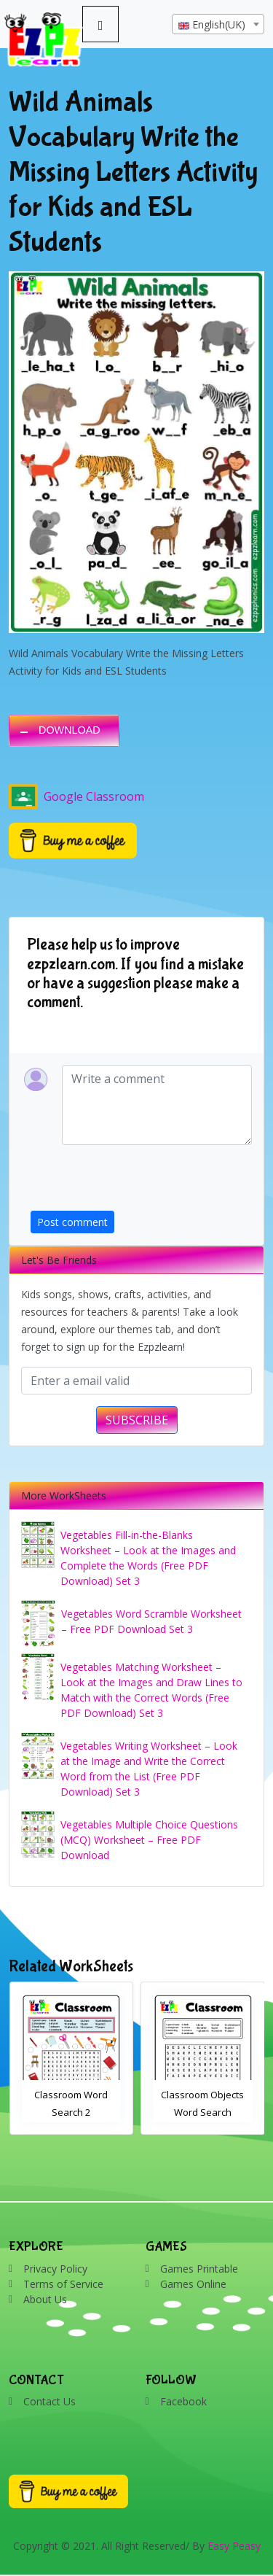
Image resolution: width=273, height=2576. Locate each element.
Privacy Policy (55, 2269)
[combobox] (218, 24)
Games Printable (199, 2269)
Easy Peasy (234, 2546)
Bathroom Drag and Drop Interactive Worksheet (71, 2112)
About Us (45, 2299)
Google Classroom (76, 796)
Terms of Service (63, 2284)
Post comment (72, 1222)
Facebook (183, 2401)
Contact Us (49, 2401)
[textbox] (218, 25)
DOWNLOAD (69, 730)
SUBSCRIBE (137, 1420)
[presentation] (141, 1182)
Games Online (193, 2284)
